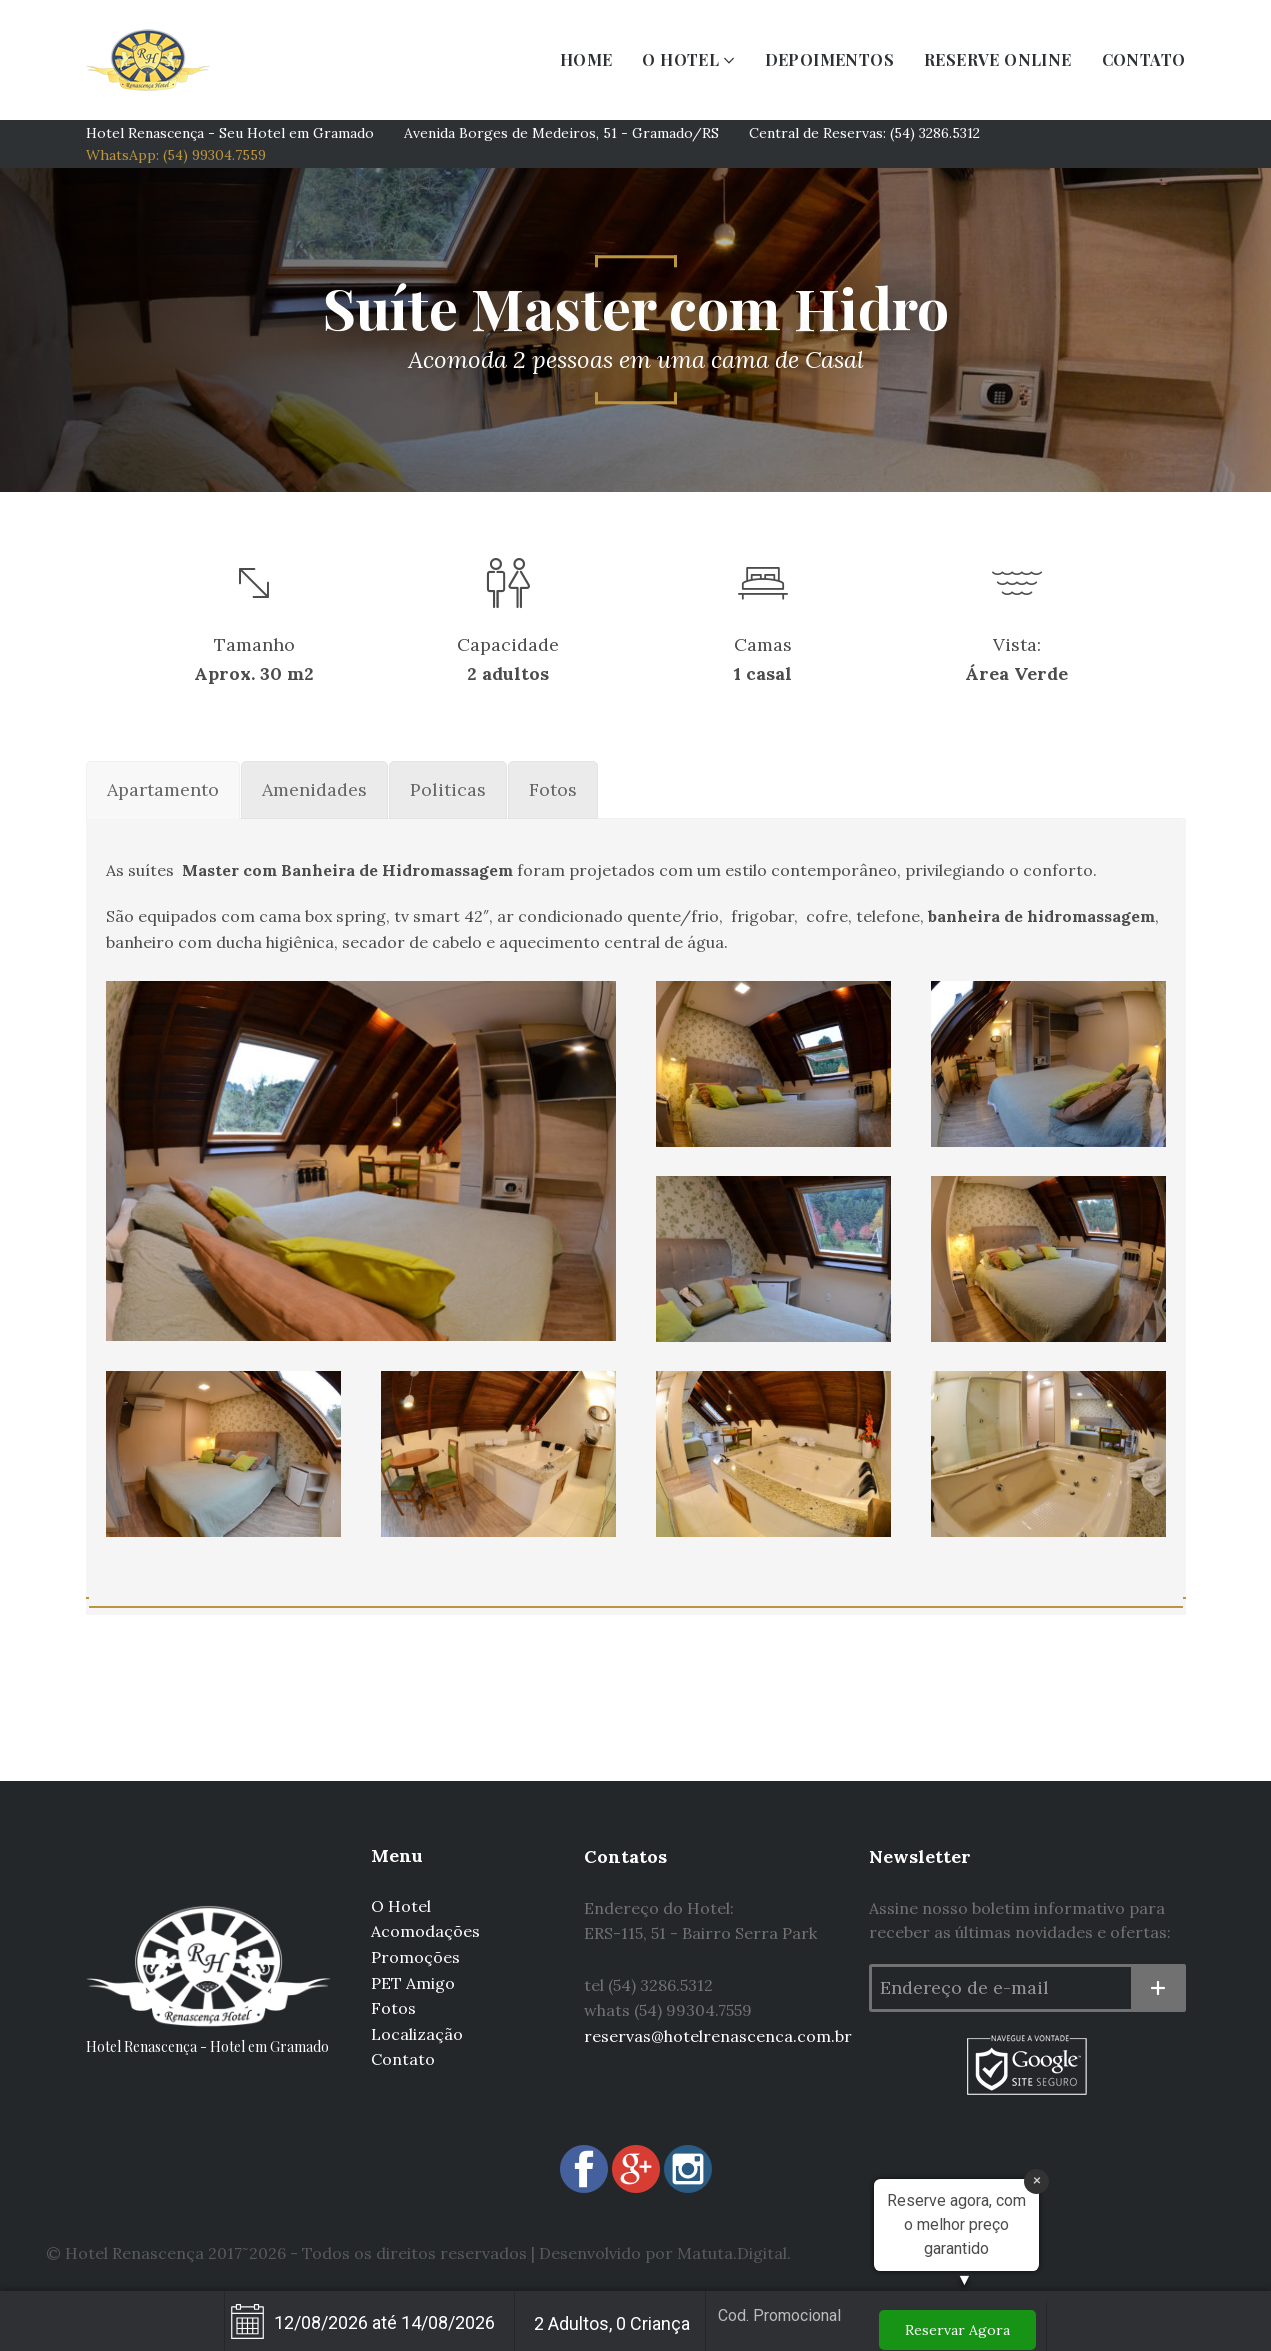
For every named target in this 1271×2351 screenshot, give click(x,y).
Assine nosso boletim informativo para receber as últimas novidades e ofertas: (1020, 1920)
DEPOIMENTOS (829, 59)
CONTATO (1144, 59)
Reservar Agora (957, 2330)
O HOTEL (680, 59)
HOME (586, 59)
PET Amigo (413, 1983)
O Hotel (401, 1906)
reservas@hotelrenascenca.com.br (718, 2036)
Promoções (415, 1957)
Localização (417, 2034)
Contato (403, 2059)
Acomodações (425, 1931)
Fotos (393, 2008)
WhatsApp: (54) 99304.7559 (176, 155)
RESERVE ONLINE (998, 59)
